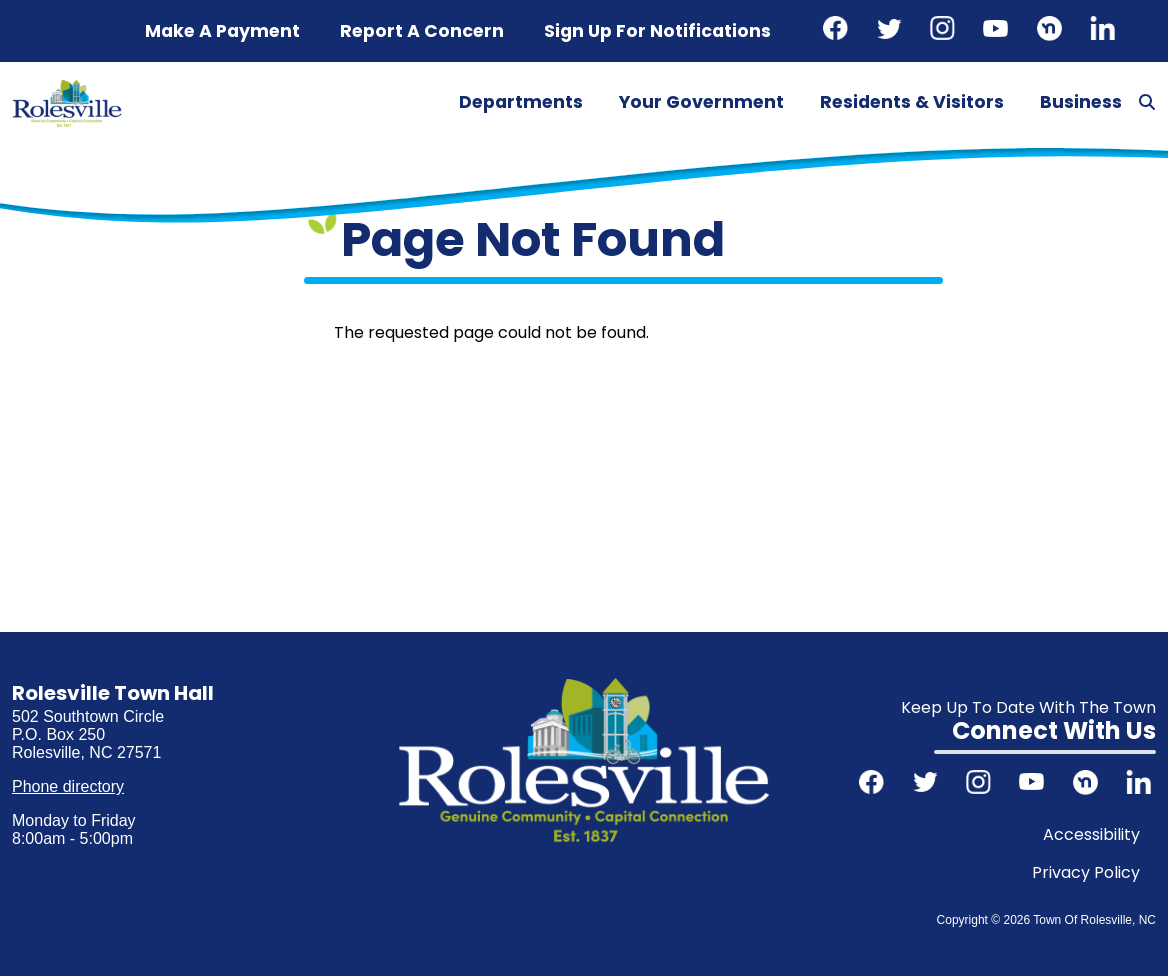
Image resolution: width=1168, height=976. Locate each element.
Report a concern (422, 31)
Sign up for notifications (657, 31)
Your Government (701, 102)
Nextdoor (1052, 31)
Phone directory (68, 786)
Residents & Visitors (912, 102)
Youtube (998, 31)
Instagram (945, 31)
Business (1081, 102)
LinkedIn (1105, 31)
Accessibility (1091, 834)
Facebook (838, 31)
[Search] (1147, 103)
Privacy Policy (1086, 872)
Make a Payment (222, 31)
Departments (521, 102)
